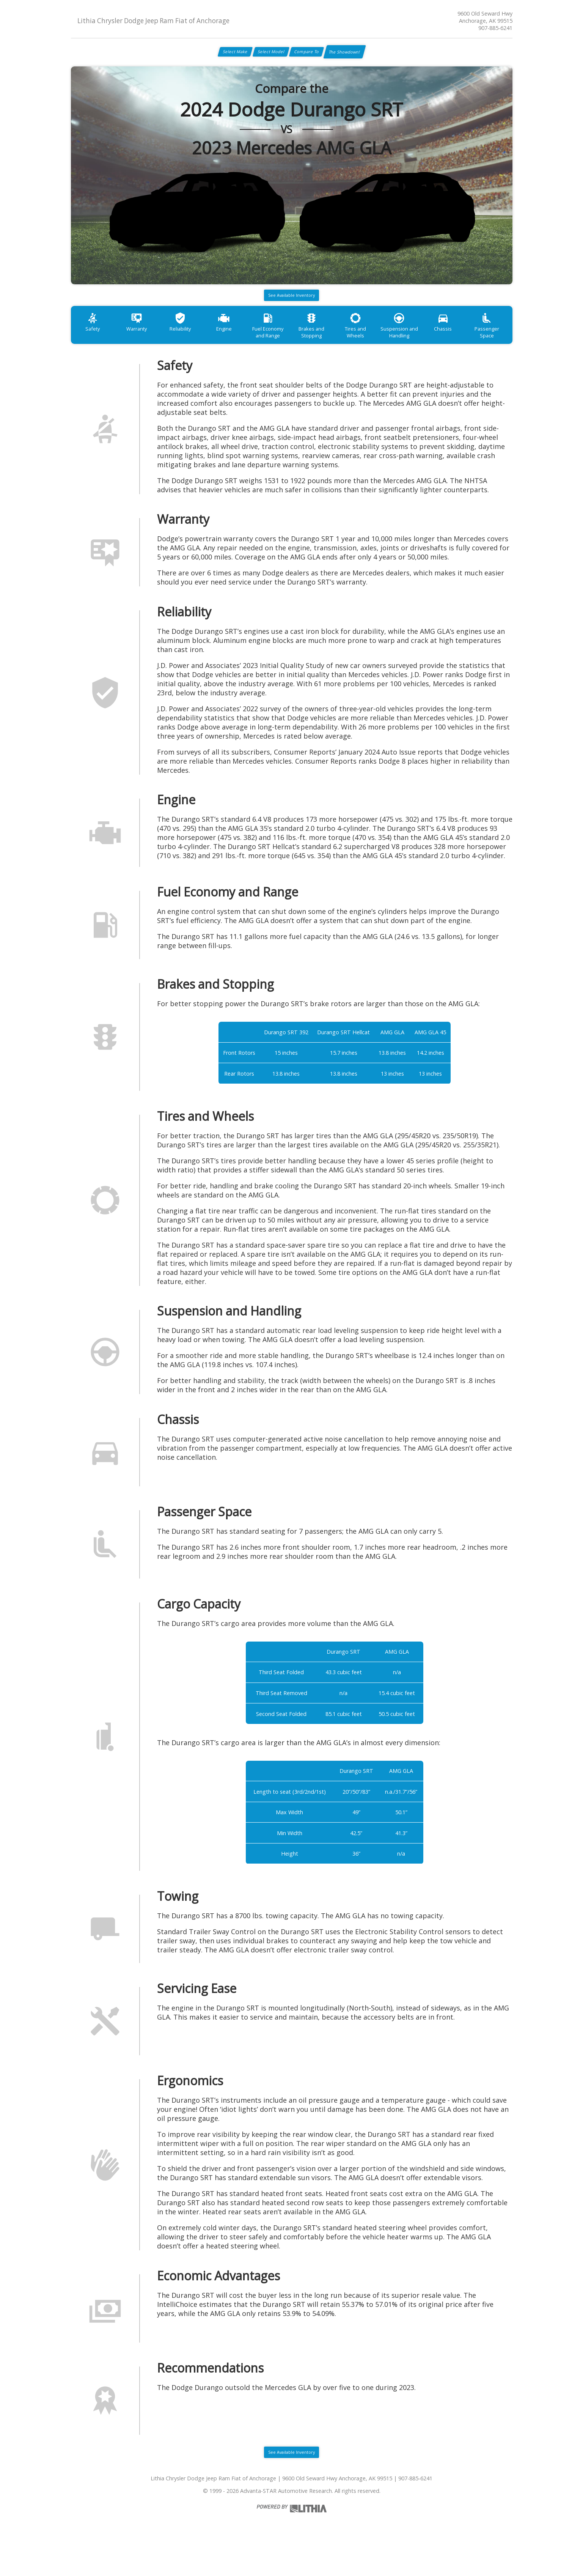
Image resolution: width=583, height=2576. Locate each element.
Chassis (488, 343)
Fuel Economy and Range (292, 346)
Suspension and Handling (439, 346)
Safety (95, 343)
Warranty (144, 343)
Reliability (193, 343)
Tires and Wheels (390, 343)
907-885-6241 (495, 28)
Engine (242, 343)
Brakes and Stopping (341, 346)
